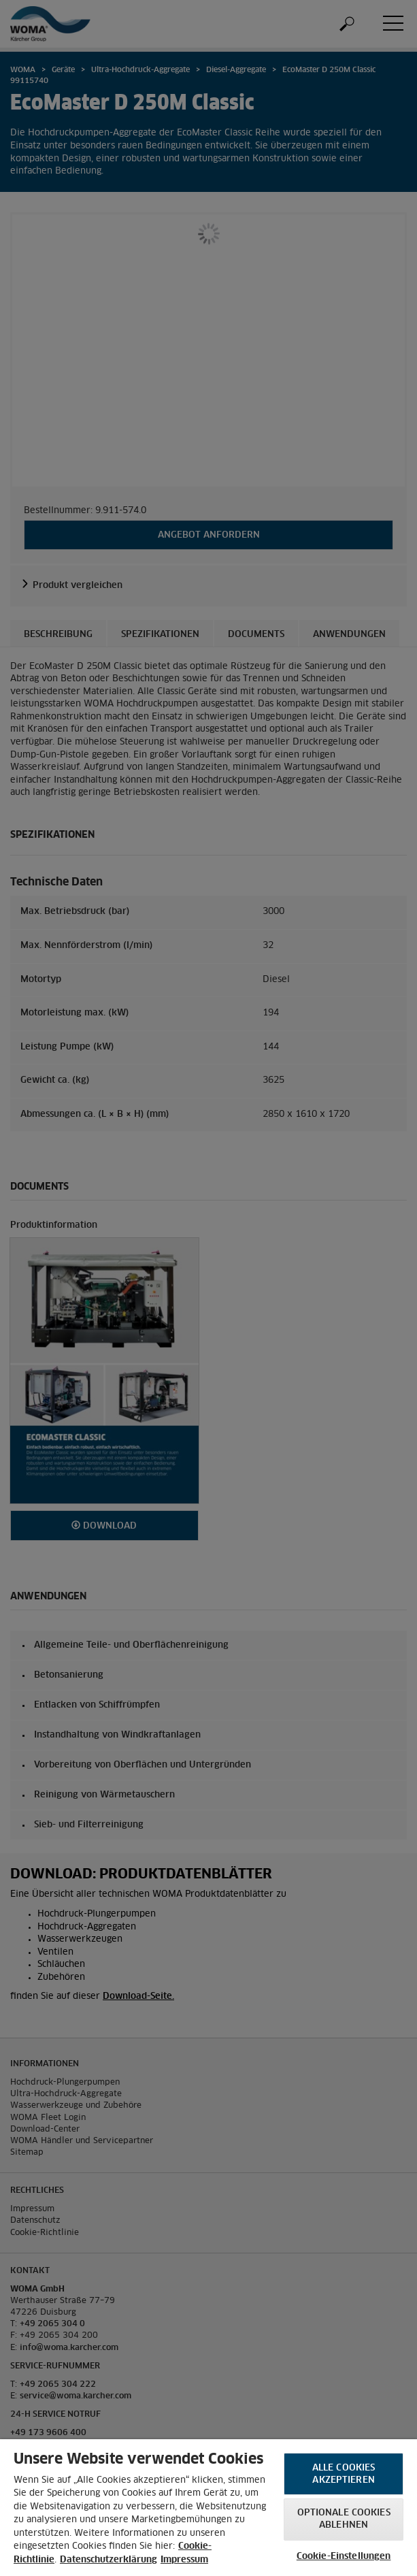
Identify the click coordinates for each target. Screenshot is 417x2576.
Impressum (184, 2560)
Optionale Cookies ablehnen (343, 2519)
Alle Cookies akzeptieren (344, 2474)
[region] (208, 2507)
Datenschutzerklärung (108, 2560)
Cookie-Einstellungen (344, 2556)
